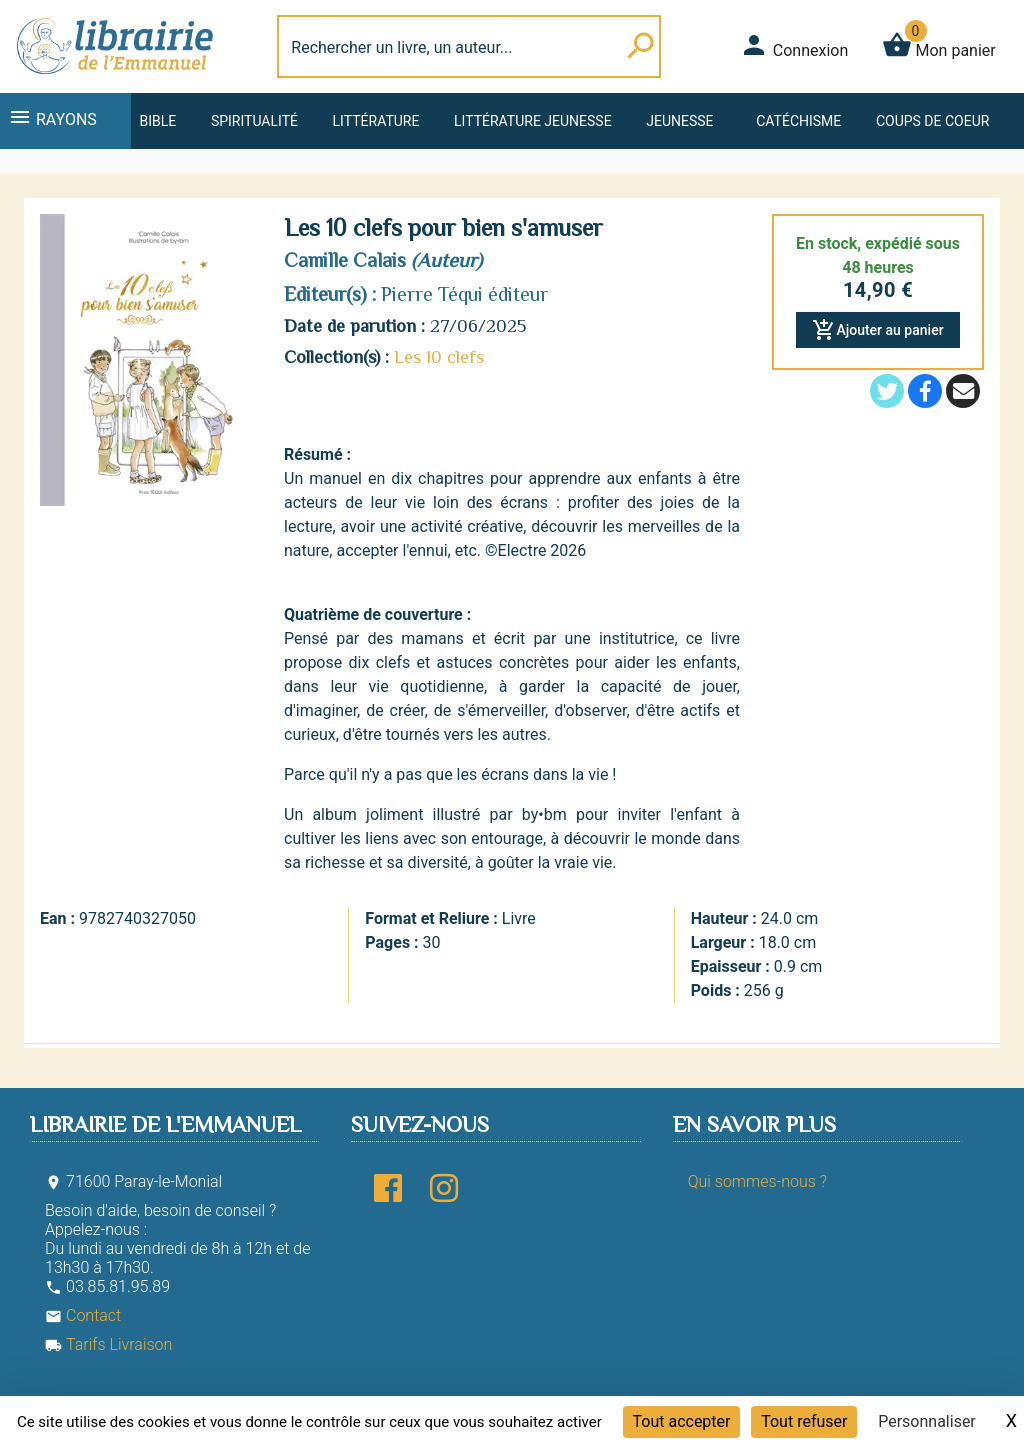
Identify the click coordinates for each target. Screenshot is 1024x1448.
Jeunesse (679, 121)
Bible (157, 121)
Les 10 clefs (439, 357)
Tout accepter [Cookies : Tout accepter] (682, 1421)
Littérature (376, 121)
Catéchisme (798, 121)
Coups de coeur (932, 121)
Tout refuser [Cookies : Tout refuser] (804, 1421)
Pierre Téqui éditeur (464, 294)
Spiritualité (254, 121)
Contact (83, 1315)
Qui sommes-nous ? (757, 1181)
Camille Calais (345, 260)
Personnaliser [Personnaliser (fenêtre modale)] (927, 1421)
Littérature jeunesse (533, 121)
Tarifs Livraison (108, 1344)
